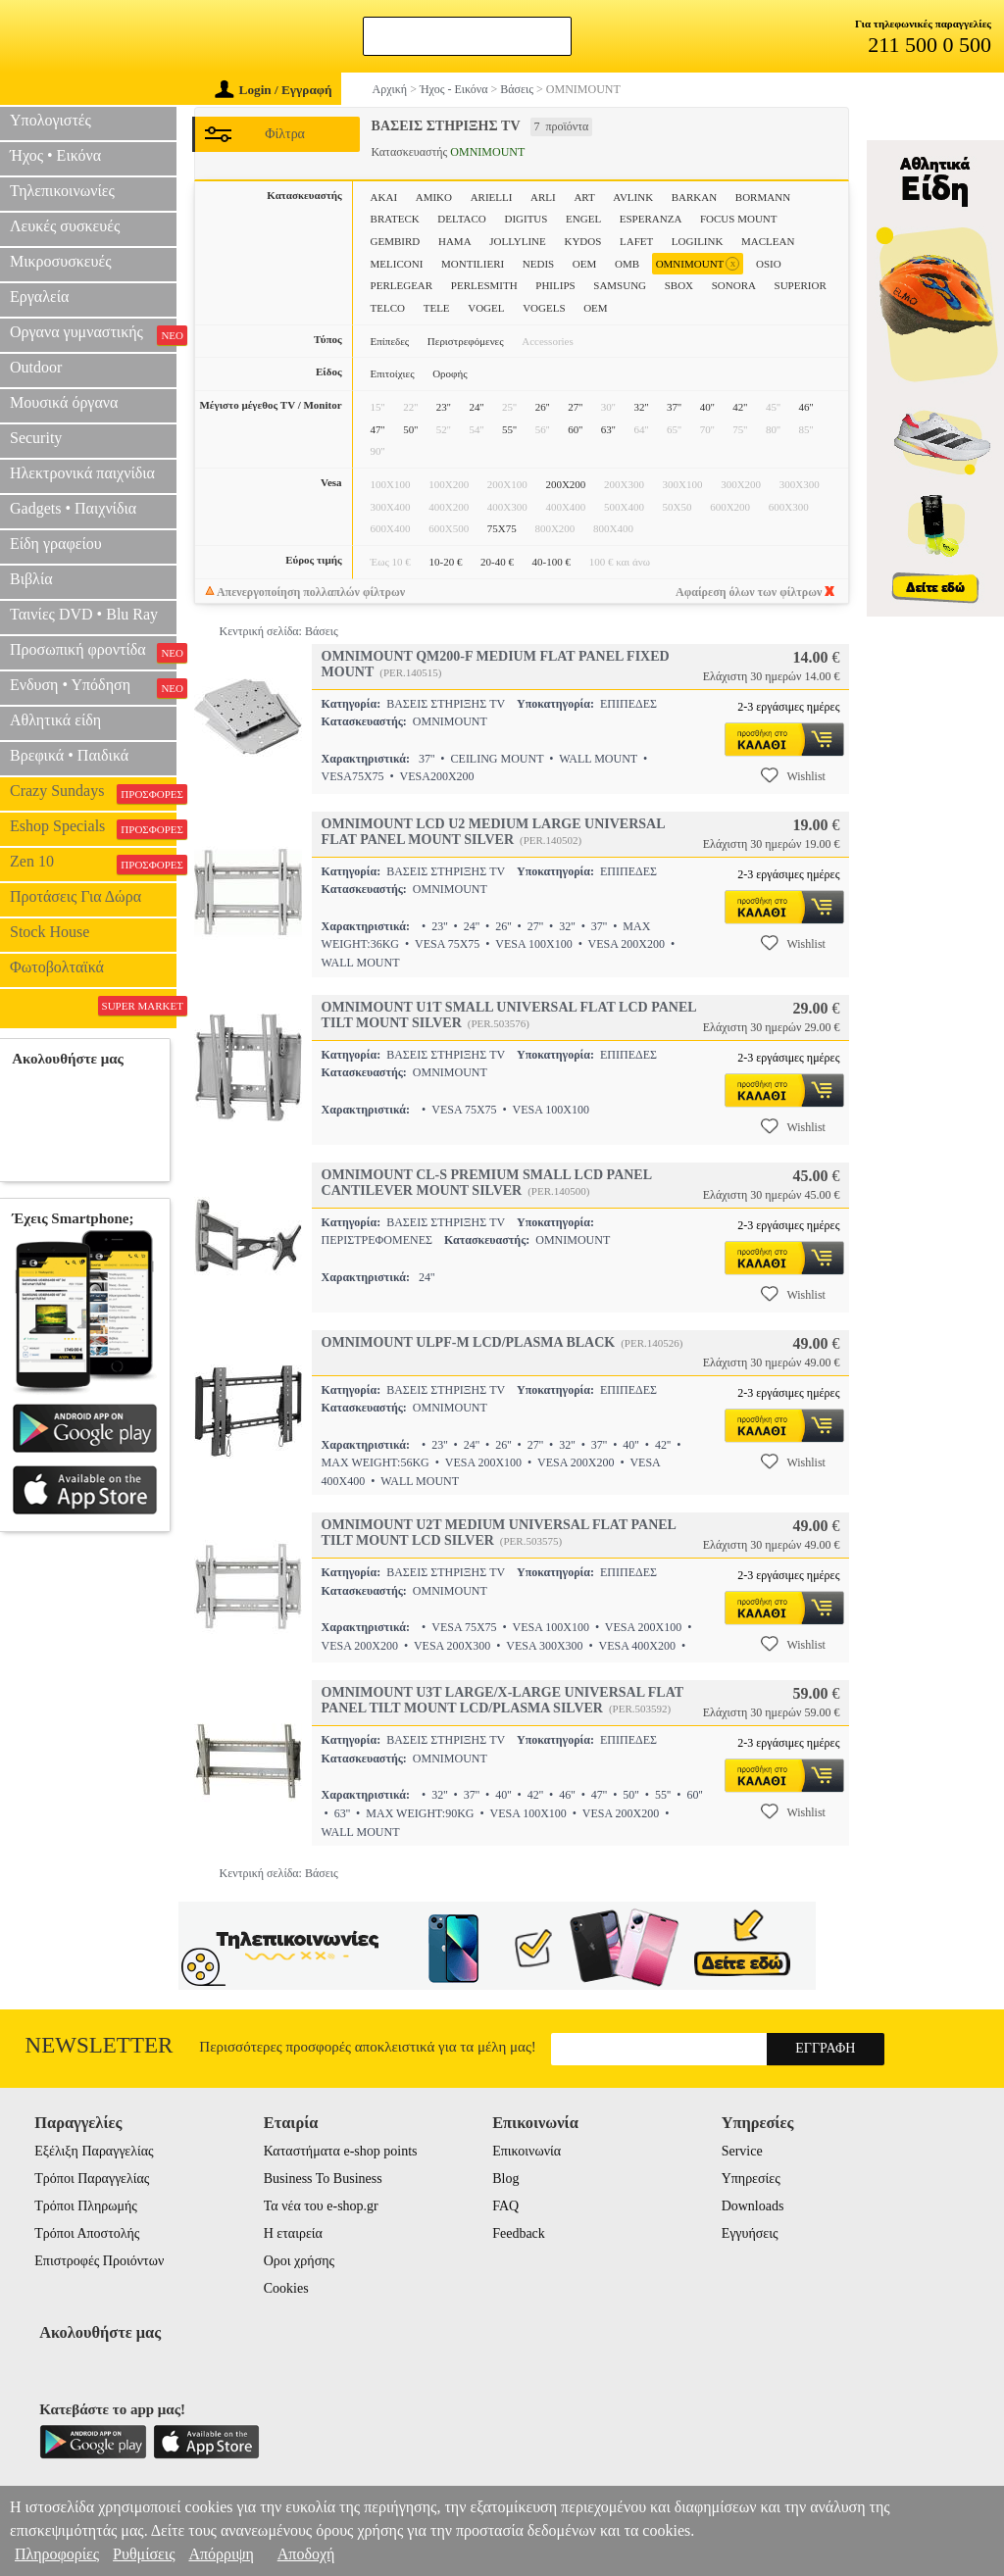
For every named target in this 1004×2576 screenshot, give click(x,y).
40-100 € (551, 562)
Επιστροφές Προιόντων (99, 2261)
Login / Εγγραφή (273, 89)
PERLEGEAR (402, 285)
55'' (509, 429)
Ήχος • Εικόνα (55, 155)
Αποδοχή (306, 2554)
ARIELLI (492, 197)
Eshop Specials (93, 828)
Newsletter (99, 2045)
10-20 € (445, 562)
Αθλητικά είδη (55, 720)
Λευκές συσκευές (65, 226)
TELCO (388, 308)
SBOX (679, 285)
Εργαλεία (39, 296)
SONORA (734, 285)
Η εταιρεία (293, 2233)
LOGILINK (698, 241)
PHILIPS (555, 285)
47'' (378, 429)
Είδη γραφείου (56, 543)
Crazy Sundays (93, 793)
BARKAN (694, 197)
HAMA (455, 241)
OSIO (768, 264)
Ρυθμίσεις (144, 2554)
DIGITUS (525, 218)
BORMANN (762, 197)
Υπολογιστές (50, 120)
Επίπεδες (390, 341)
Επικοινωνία (526, 2151)
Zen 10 (93, 863)
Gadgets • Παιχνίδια (73, 508)
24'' (476, 407)
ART (584, 197)
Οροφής (449, 373)
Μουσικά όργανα (64, 402)
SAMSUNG (619, 285)
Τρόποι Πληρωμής (85, 2206)
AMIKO (434, 197)
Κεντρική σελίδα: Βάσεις (279, 631)
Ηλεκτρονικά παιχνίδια (82, 473)
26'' (542, 407)
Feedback (518, 2233)
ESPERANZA (651, 218)
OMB (627, 264)
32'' (640, 407)
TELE (437, 308)
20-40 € (497, 562)
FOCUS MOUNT (739, 218)
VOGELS (544, 308)
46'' (806, 407)
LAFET (636, 241)
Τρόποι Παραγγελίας (91, 2178)
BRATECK (395, 218)
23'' (443, 407)
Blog (505, 2178)
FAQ (505, 2206)
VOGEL (486, 308)
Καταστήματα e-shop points (341, 2151)
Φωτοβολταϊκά (57, 967)
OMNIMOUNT (698, 264)
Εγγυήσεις (750, 2233)
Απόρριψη (220, 2554)
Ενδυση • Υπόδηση (93, 687)
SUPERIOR (801, 285)
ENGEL (583, 218)
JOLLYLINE (517, 241)
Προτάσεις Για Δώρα (75, 896)
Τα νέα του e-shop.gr (321, 2206)
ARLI (543, 197)
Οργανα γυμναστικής (93, 334)
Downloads (753, 2206)
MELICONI (397, 264)
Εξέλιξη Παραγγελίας (93, 2151)
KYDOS (582, 241)
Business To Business (323, 2178)
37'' (674, 407)
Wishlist (793, 775)
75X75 (502, 528)
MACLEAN (767, 241)
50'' (410, 429)
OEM (584, 264)
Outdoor (36, 367)
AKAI (384, 197)
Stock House (49, 931)
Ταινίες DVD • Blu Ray (84, 614)
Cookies (286, 2288)
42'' (739, 407)
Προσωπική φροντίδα (93, 652)
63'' (608, 429)
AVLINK (633, 197)
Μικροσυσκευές (61, 261)
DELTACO (461, 218)
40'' (707, 407)
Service (742, 2151)
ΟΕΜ (595, 308)
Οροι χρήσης (299, 2261)
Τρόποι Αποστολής (86, 2233)
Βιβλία (31, 578)
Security (36, 437)
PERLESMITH (484, 285)
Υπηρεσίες (751, 2178)
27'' (575, 407)
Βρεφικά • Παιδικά (69, 755)
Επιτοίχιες (393, 373)
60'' (575, 429)
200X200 (565, 484)
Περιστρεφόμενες (465, 341)
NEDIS (538, 264)
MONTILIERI (472, 264)
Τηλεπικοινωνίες (62, 190)
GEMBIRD (396, 241)
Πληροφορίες (57, 2554)
